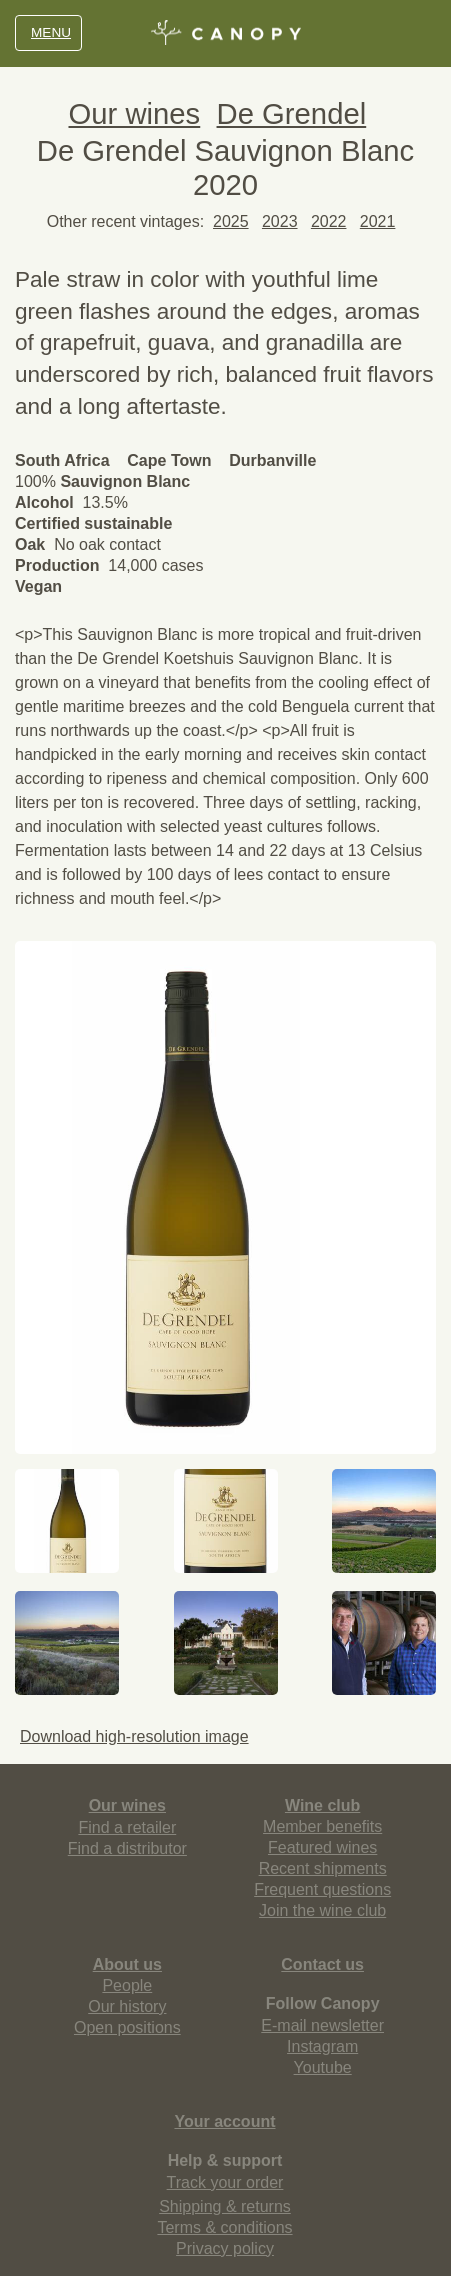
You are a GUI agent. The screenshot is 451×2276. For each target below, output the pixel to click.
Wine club (322, 1805)
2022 (329, 221)
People (127, 1985)
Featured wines (322, 1847)
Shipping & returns (225, 2206)
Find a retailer (127, 1827)
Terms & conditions (224, 2227)
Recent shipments (323, 1868)
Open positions (127, 2027)
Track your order (225, 2182)
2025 (231, 221)
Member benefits (322, 1826)
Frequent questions (322, 1889)
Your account (224, 2121)
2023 (280, 221)
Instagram (322, 2046)
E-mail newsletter (322, 2025)
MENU (48, 32)
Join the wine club (322, 1910)
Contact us (322, 1964)
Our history (127, 2006)
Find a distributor (127, 1848)
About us (127, 1964)
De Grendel (292, 113)
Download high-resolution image (132, 1736)
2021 (378, 221)
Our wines (135, 113)
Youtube (323, 2067)
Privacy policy (225, 2248)
